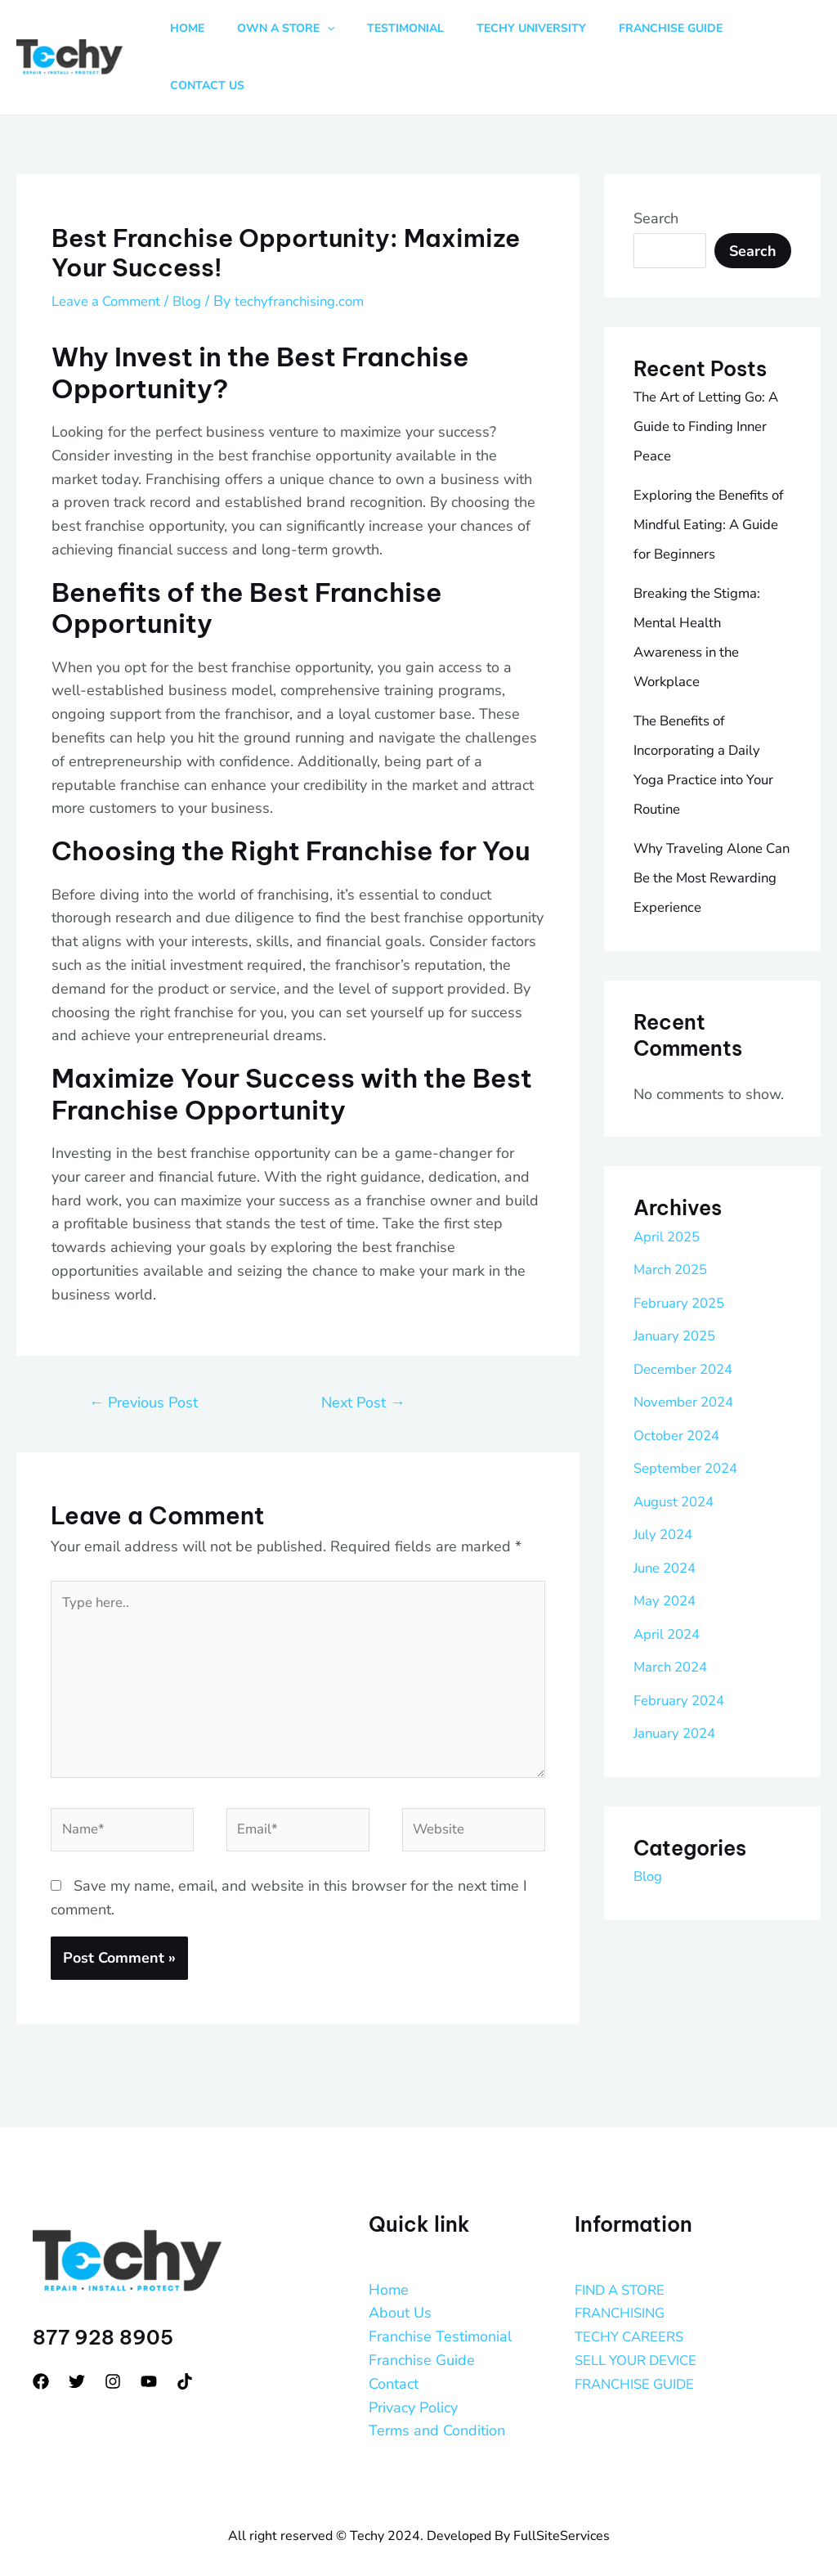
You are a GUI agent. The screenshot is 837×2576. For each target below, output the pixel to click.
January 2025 (678, 1285)
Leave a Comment (111, 251)
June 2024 (668, 1518)
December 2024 (687, 1319)
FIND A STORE (624, 2259)
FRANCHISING (624, 2282)
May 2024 (667, 1550)
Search (655, 168)
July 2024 (665, 1484)
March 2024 (673, 1617)
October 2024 (680, 1385)
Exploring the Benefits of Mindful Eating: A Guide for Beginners (707, 475)
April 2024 (669, 1584)
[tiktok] (185, 2351)
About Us (400, 2282)
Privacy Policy (413, 2376)
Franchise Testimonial (440, 2306)
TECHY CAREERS (634, 2306)
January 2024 (678, 1683)
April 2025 (669, 1186)
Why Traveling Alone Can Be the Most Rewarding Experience (708, 828)
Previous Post (143, 1352)
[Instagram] (113, 2351)
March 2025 (673, 1219)
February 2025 (683, 1253)
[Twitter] (77, 2351)
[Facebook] (41, 2351)
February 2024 (683, 1650)
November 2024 (687, 1352)
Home (389, 2259)
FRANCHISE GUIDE (640, 2353)
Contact (393, 2353)
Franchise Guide (422, 2329)
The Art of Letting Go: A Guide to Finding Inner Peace (705, 377)
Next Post (363, 1352)
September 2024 (690, 1418)
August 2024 (677, 1451)
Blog (198, 251)
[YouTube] (149, 2351)
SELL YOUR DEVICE (642, 2329)
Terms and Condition (437, 2400)
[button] (338, 32)
